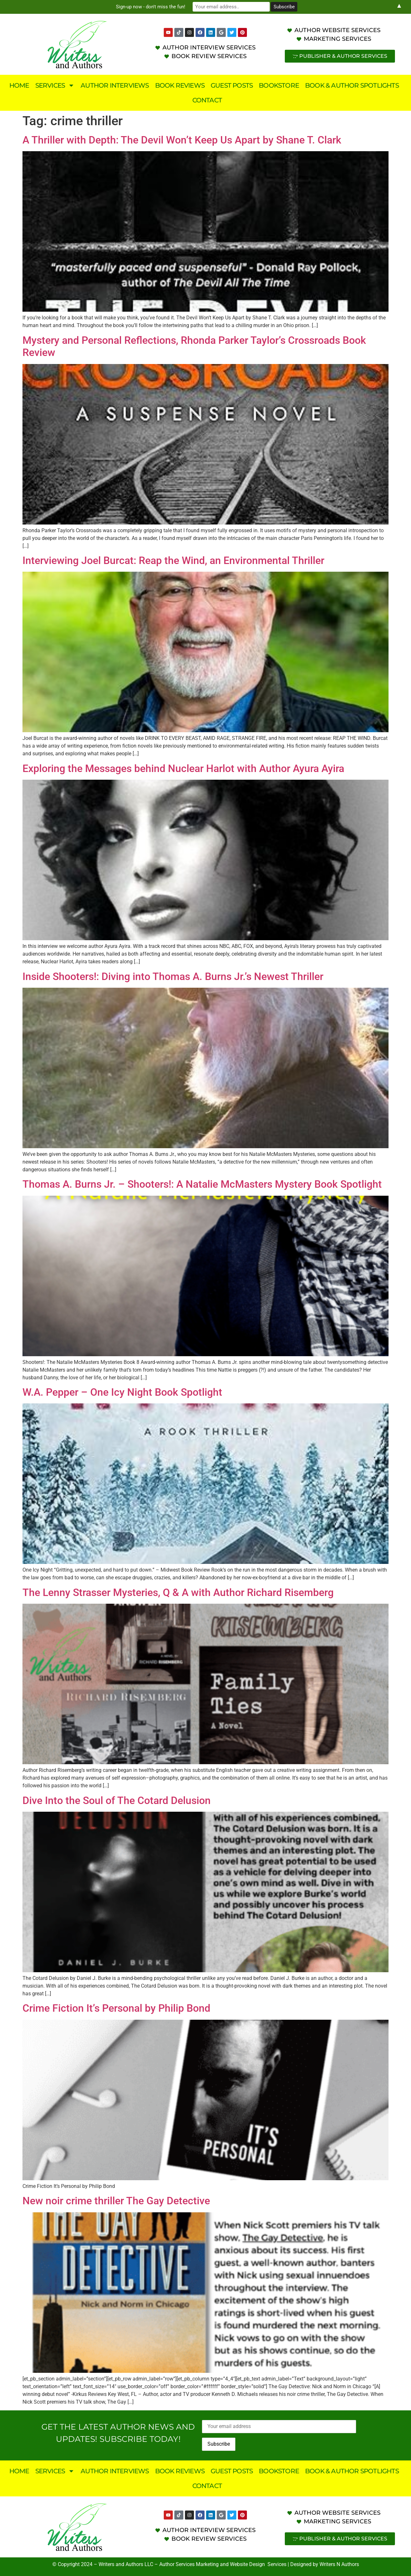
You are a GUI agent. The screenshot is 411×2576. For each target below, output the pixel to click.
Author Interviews (115, 85)
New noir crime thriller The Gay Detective (116, 2201)
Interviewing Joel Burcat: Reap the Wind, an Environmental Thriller (173, 560)
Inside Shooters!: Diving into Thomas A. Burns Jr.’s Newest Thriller (172, 976)
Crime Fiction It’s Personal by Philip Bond (116, 2008)
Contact (207, 100)
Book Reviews (180, 85)
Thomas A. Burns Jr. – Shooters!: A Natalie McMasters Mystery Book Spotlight (202, 1184)
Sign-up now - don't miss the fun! (151, 7)
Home (19, 85)
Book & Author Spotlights (352, 85)
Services (55, 85)
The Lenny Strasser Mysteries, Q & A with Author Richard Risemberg (178, 1592)
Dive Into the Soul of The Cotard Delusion (116, 1800)
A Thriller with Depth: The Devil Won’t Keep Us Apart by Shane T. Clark (181, 140)
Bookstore (279, 85)
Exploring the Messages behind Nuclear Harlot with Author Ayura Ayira (183, 768)
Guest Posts (232, 85)
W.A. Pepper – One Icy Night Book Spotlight (122, 1392)
